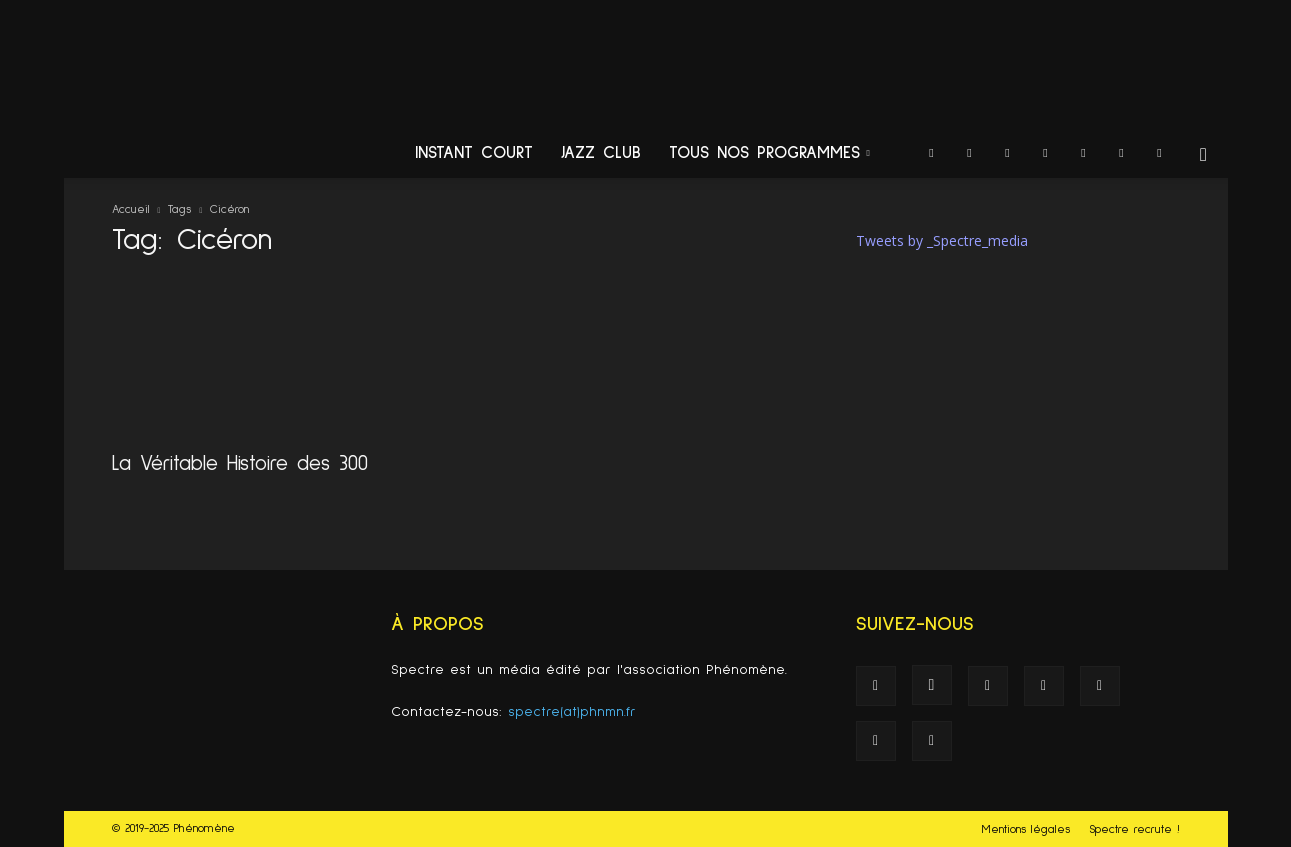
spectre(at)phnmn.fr (572, 712)
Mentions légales (1026, 830)
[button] (1204, 155)
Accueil (131, 210)
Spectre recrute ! (1134, 830)
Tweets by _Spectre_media (942, 240)
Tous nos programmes (769, 153)
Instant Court (474, 153)
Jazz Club (601, 153)
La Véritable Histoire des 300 (240, 463)
